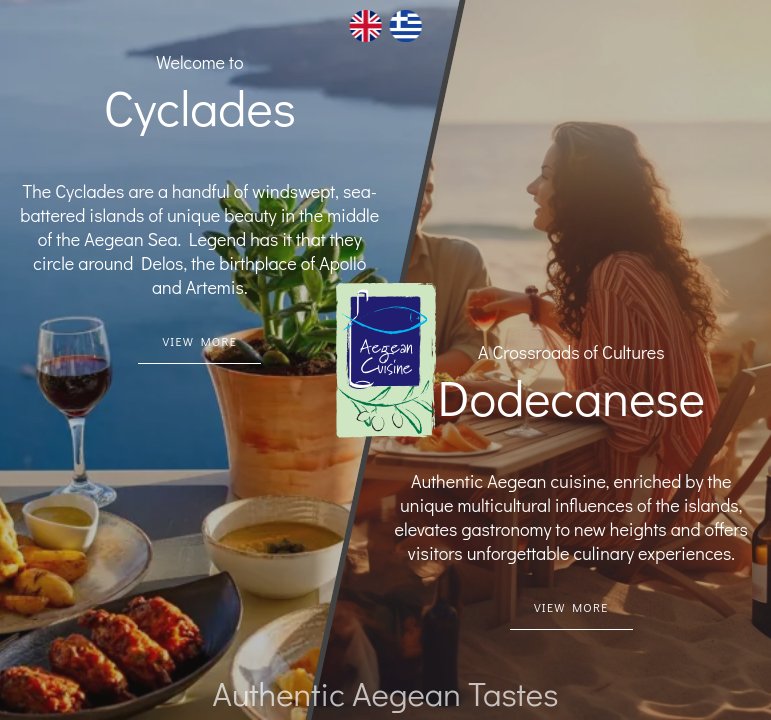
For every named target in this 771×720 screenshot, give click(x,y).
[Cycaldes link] (199, 341)
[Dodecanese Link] (571, 607)
